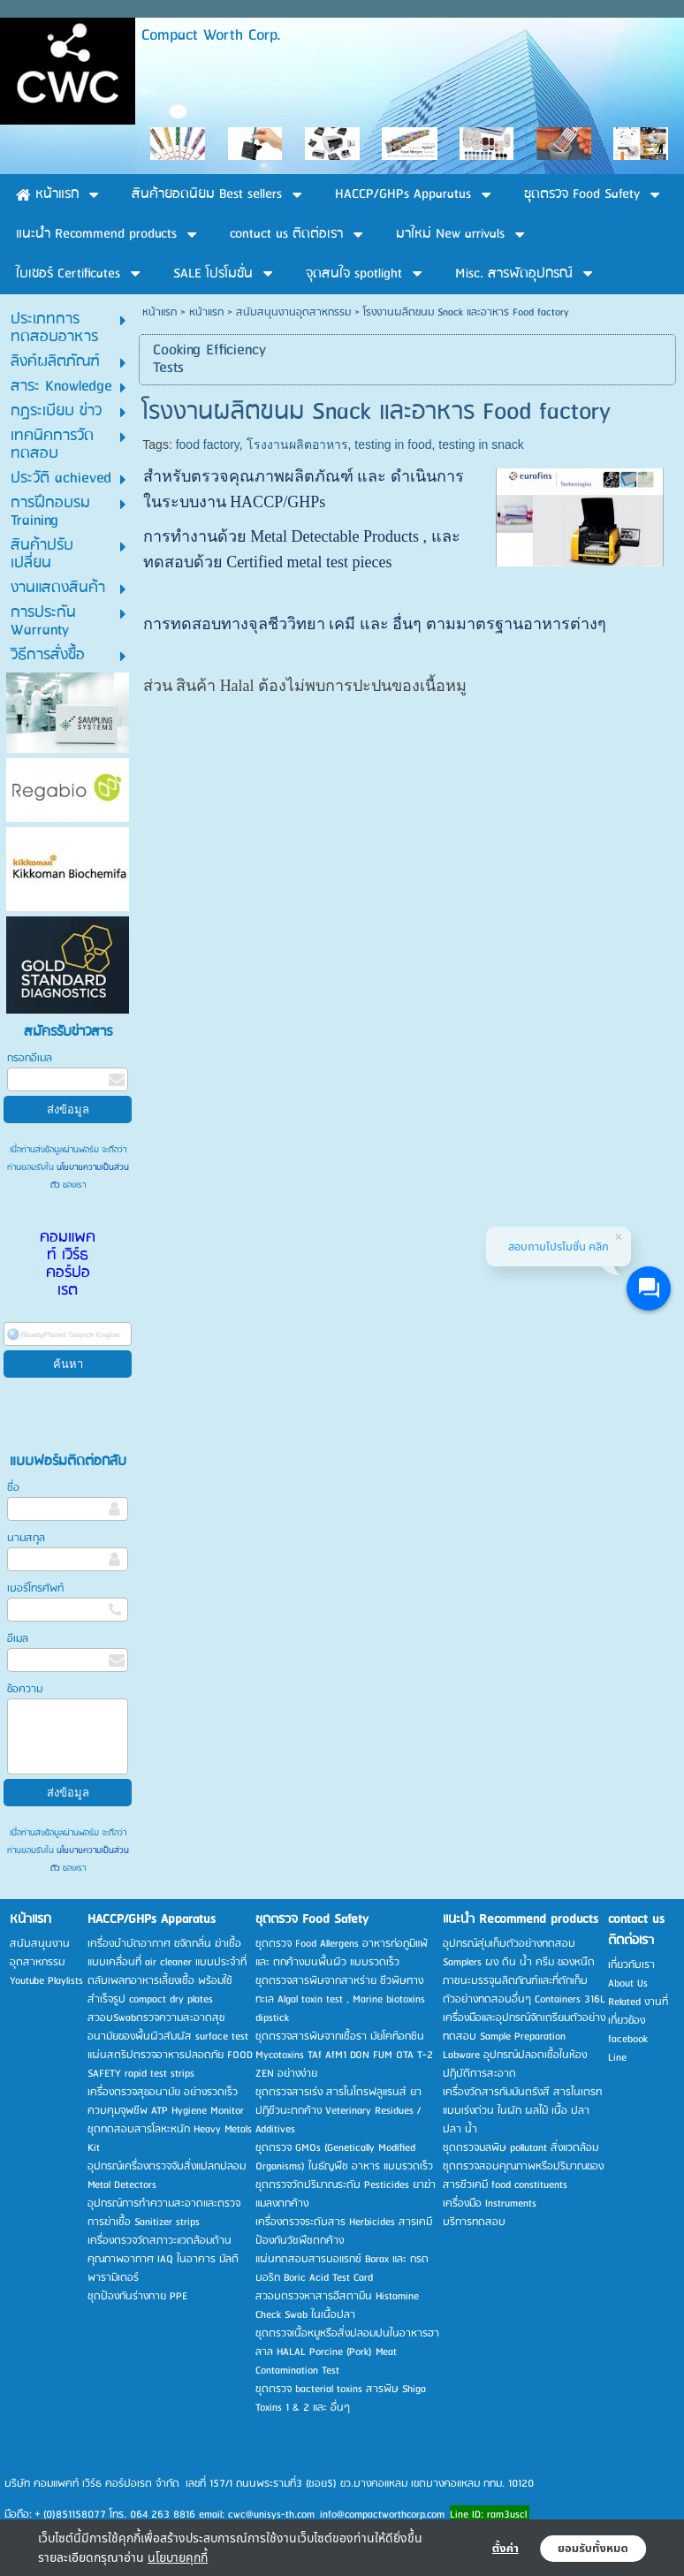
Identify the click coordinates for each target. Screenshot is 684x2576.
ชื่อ (13, 1487)
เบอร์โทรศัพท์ (35, 1588)
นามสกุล (26, 1538)
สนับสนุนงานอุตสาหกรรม (293, 312)
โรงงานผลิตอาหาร (297, 444)
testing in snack (481, 444)
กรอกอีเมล (29, 1058)
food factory (207, 444)
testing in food (392, 444)
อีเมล (17, 1639)
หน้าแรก (159, 312)
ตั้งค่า (505, 2548)
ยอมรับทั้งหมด (593, 2548)
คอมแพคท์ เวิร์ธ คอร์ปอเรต (67, 1264)
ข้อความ (24, 1689)
